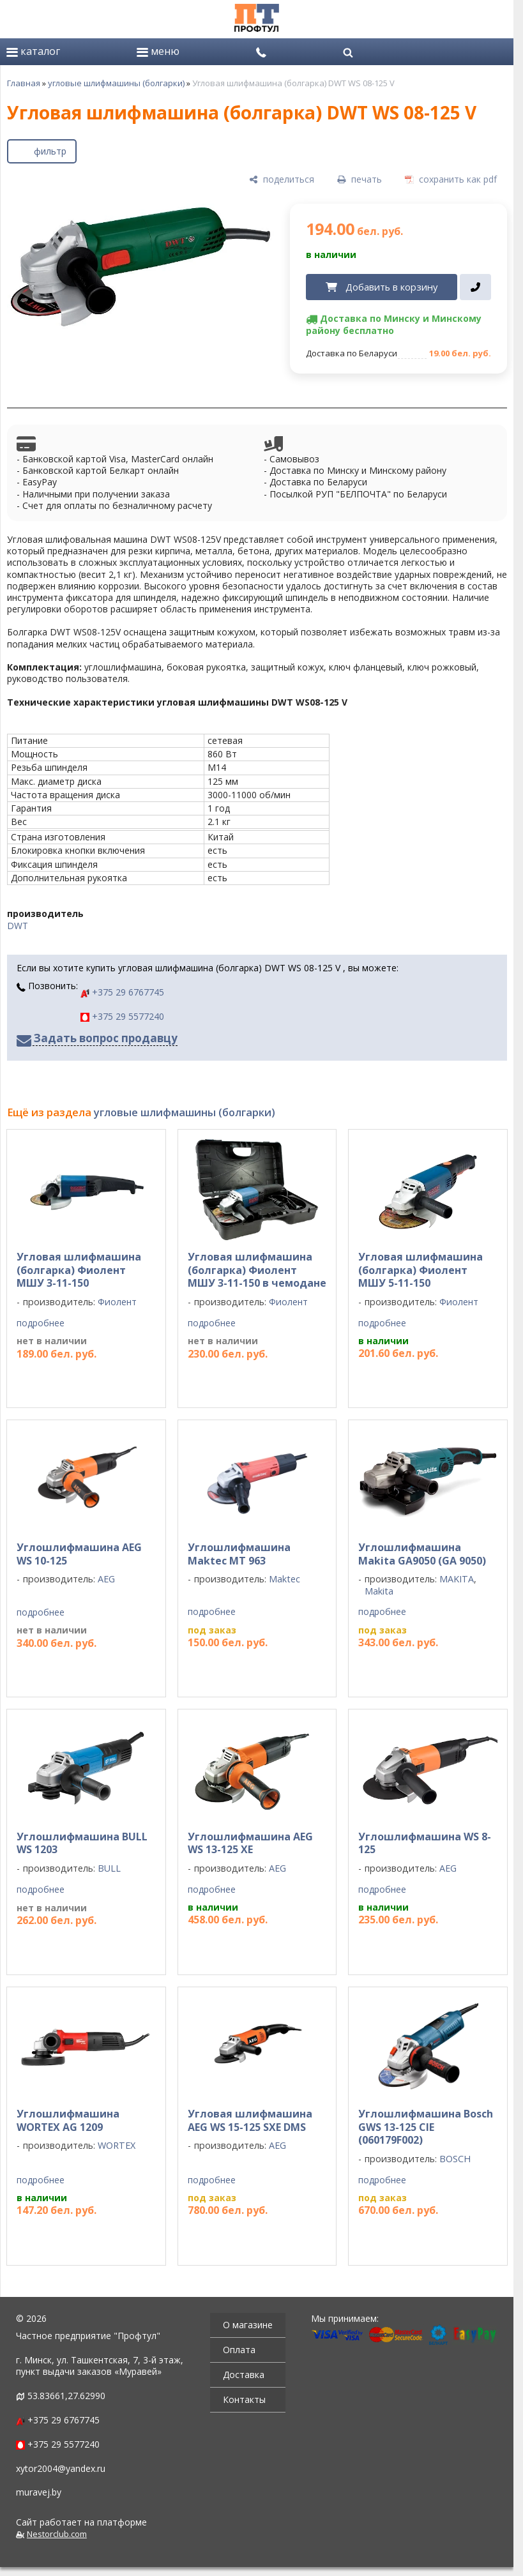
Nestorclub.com (57, 2534)
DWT (17, 926)
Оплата (239, 2350)
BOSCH (455, 2159)
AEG (106, 1579)
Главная (23, 83)
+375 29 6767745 (122, 992)
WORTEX (116, 2145)
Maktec (284, 1579)
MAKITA (456, 1579)
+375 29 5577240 (122, 1016)
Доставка (243, 2374)
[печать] (359, 180)
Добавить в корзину (391, 286)
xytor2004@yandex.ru (60, 2468)
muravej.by (38, 2492)
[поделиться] (281, 180)
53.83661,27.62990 (66, 2396)
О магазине (248, 2325)
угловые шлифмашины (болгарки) (116, 83)
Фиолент (117, 1302)
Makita (379, 1591)
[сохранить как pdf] (451, 180)
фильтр (50, 151)
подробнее (40, 1323)
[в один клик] (475, 287)
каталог (33, 51)
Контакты (244, 2399)
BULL (109, 1868)
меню (158, 51)
